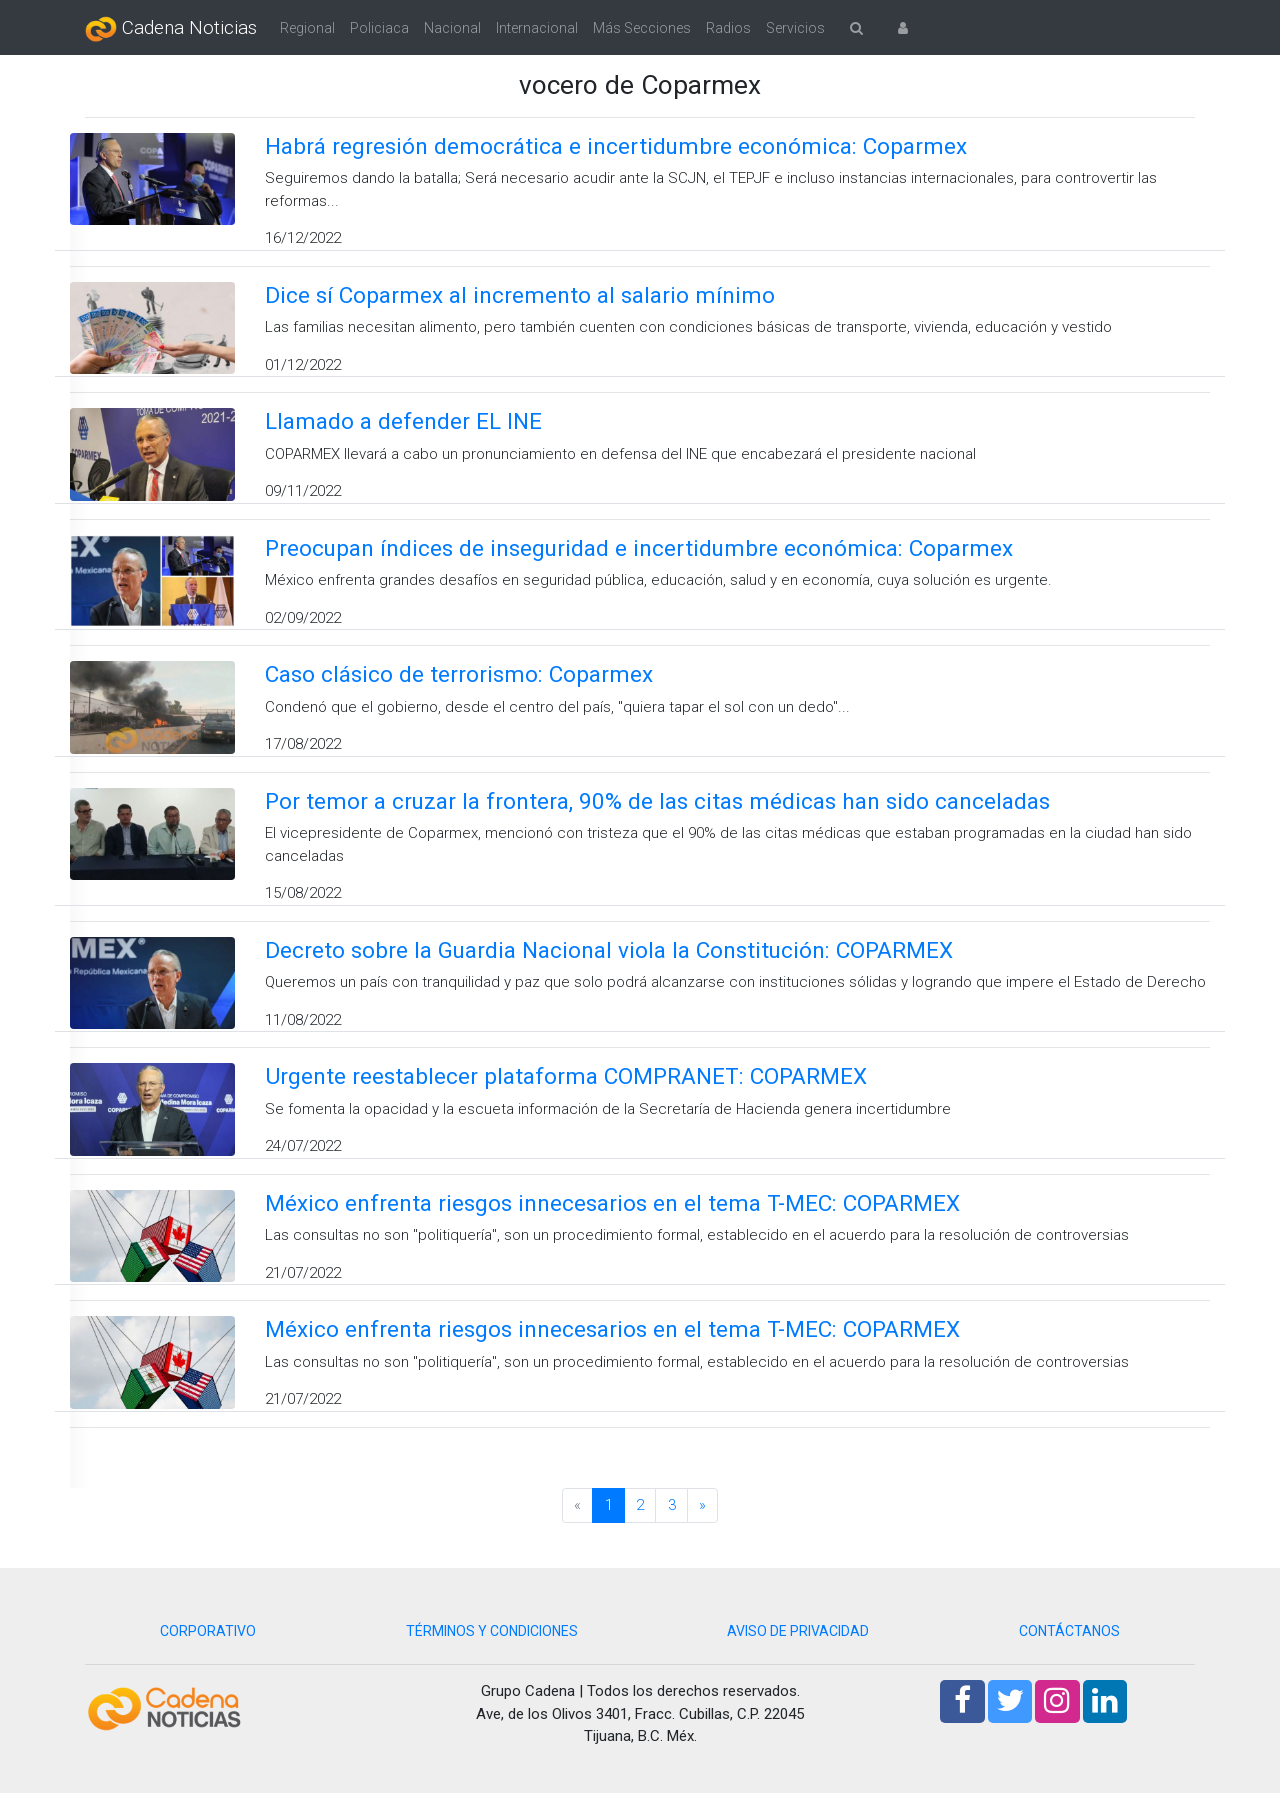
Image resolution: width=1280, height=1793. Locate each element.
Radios (728, 28)
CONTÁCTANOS (1069, 1631)
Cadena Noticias (171, 29)
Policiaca (379, 28)
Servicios (795, 28)
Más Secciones (642, 28)
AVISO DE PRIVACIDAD (798, 1631)
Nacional (452, 28)
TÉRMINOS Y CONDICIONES (492, 1631)
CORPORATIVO (208, 1631)
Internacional (537, 28)
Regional (307, 28)
